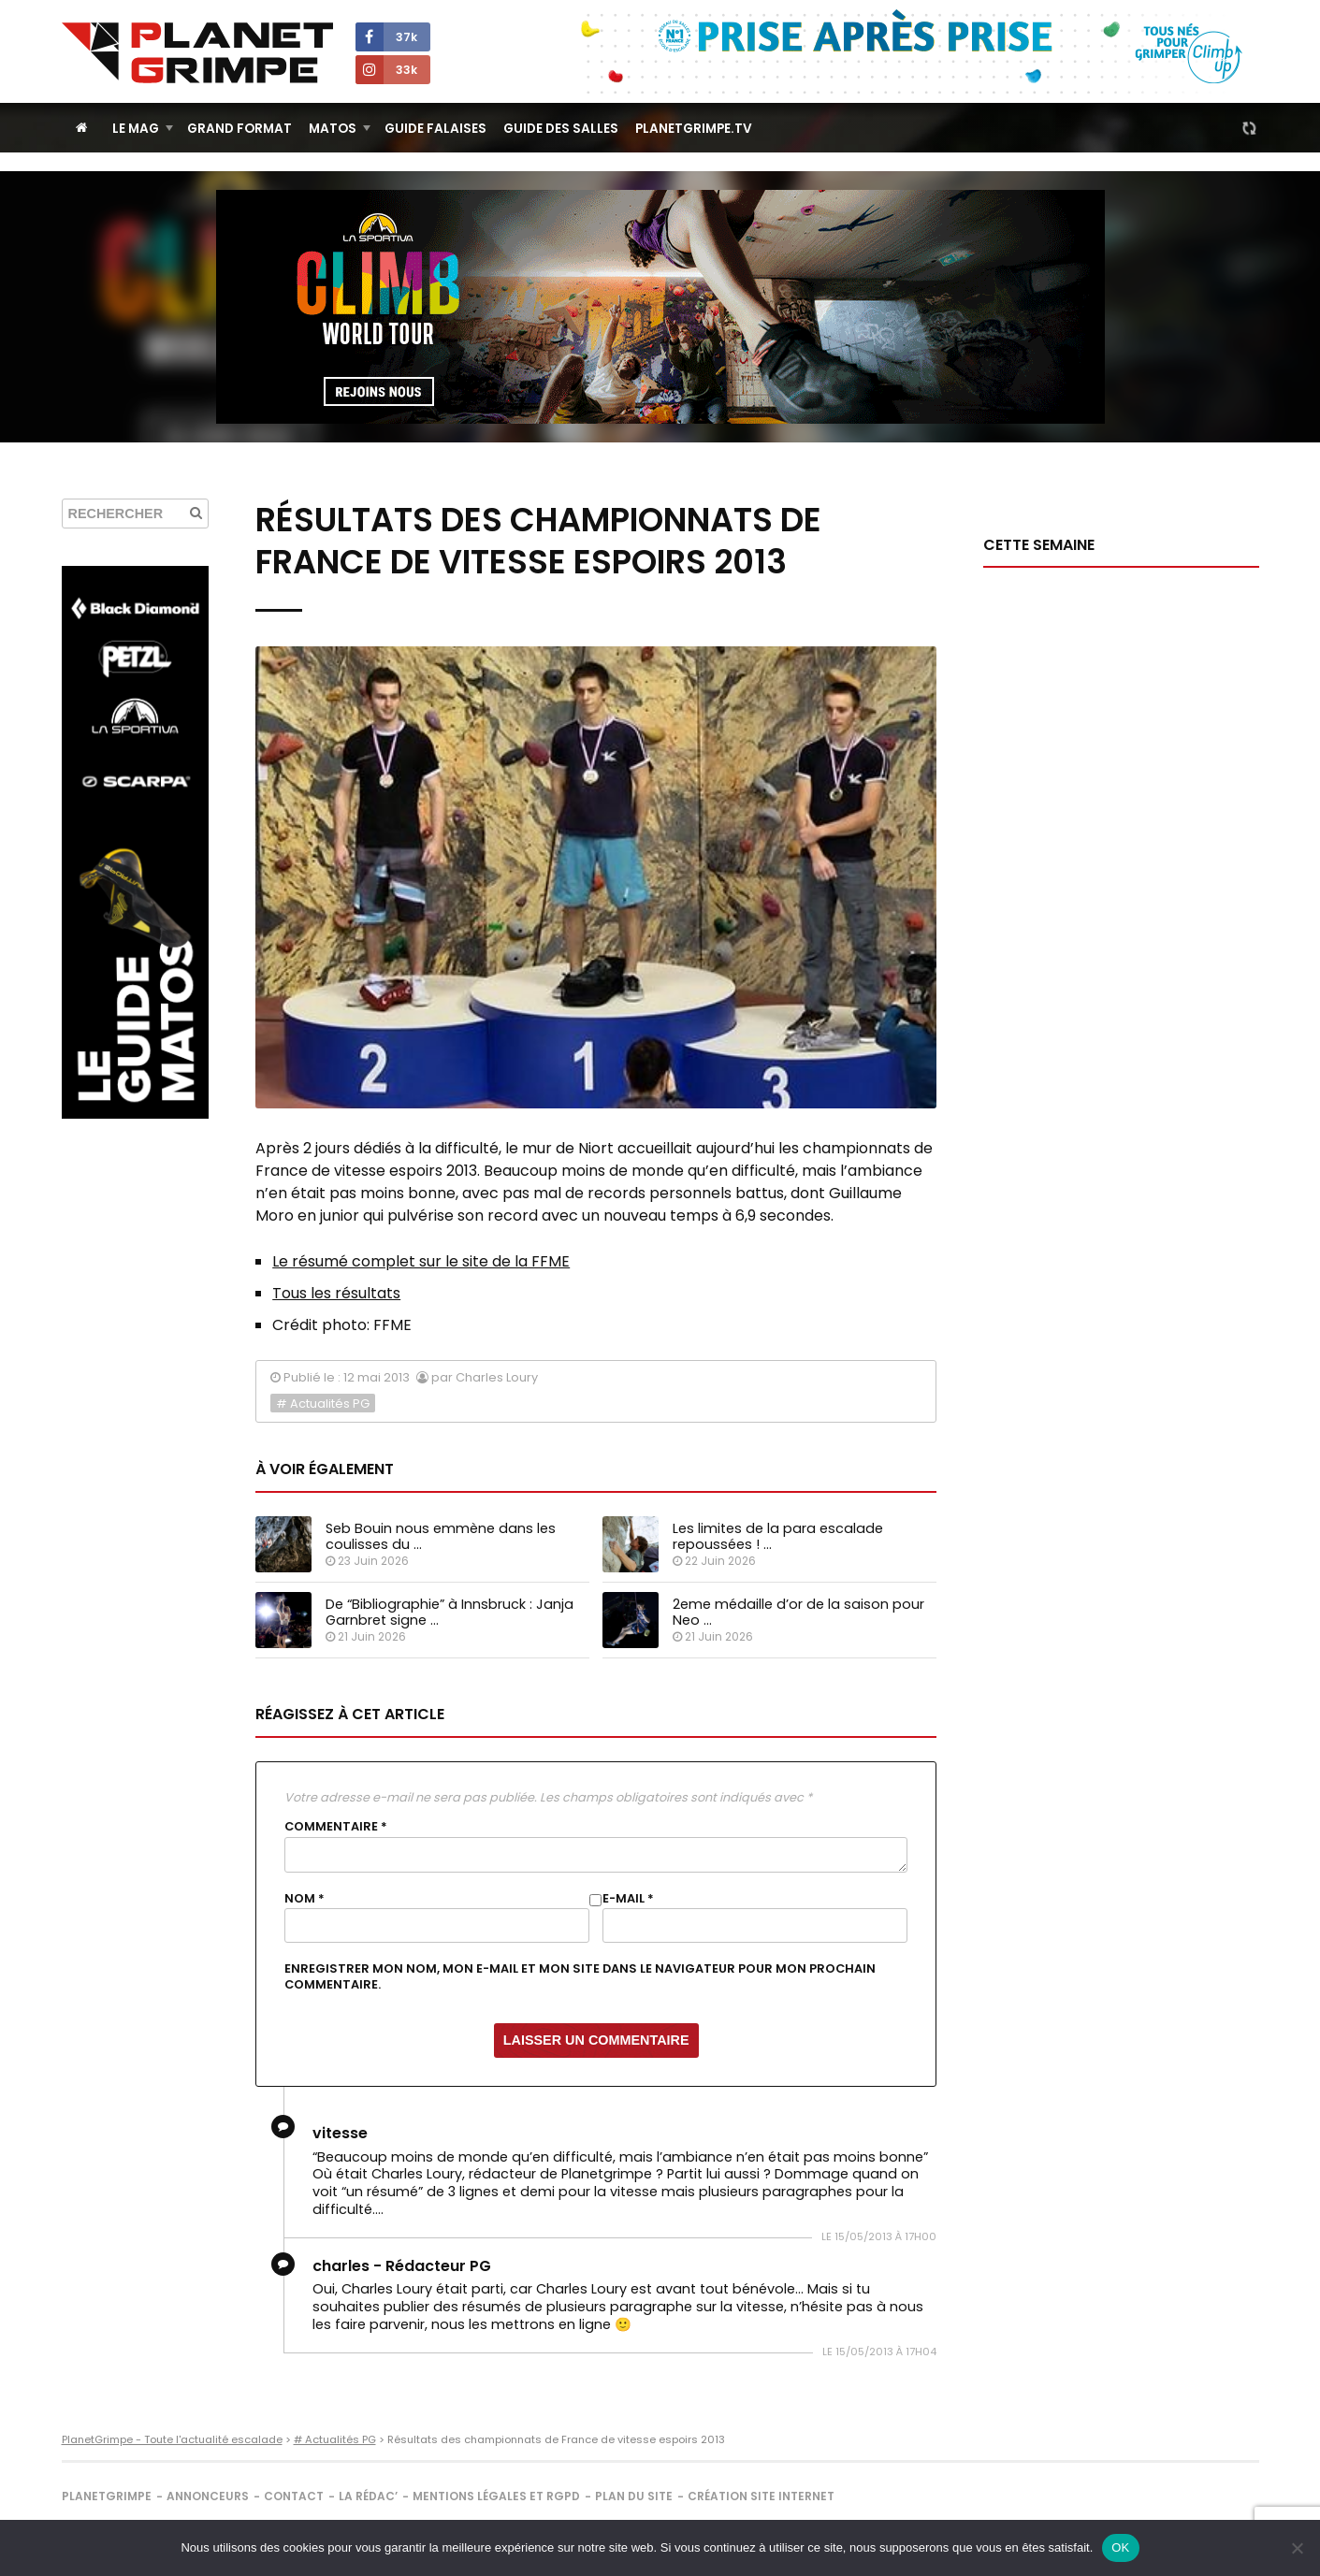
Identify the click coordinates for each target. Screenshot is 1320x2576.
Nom (304, 1898)
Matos (332, 128)
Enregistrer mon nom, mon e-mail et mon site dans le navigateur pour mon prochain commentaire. (580, 1976)
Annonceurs (208, 2496)
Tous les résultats (336, 1293)
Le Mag (135, 128)
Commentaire (335, 1826)
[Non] (1296, 2548)
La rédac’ (368, 2496)
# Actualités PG (323, 1403)
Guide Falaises (435, 128)
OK (1120, 2547)
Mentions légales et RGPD (496, 2496)
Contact (294, 2496)
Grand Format (239, 128)
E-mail (628, 1898)
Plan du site (634, 2496)
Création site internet (761, 2496)
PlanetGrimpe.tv (693, 128)
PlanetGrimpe (107, 2496)
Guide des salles (560, 128)
